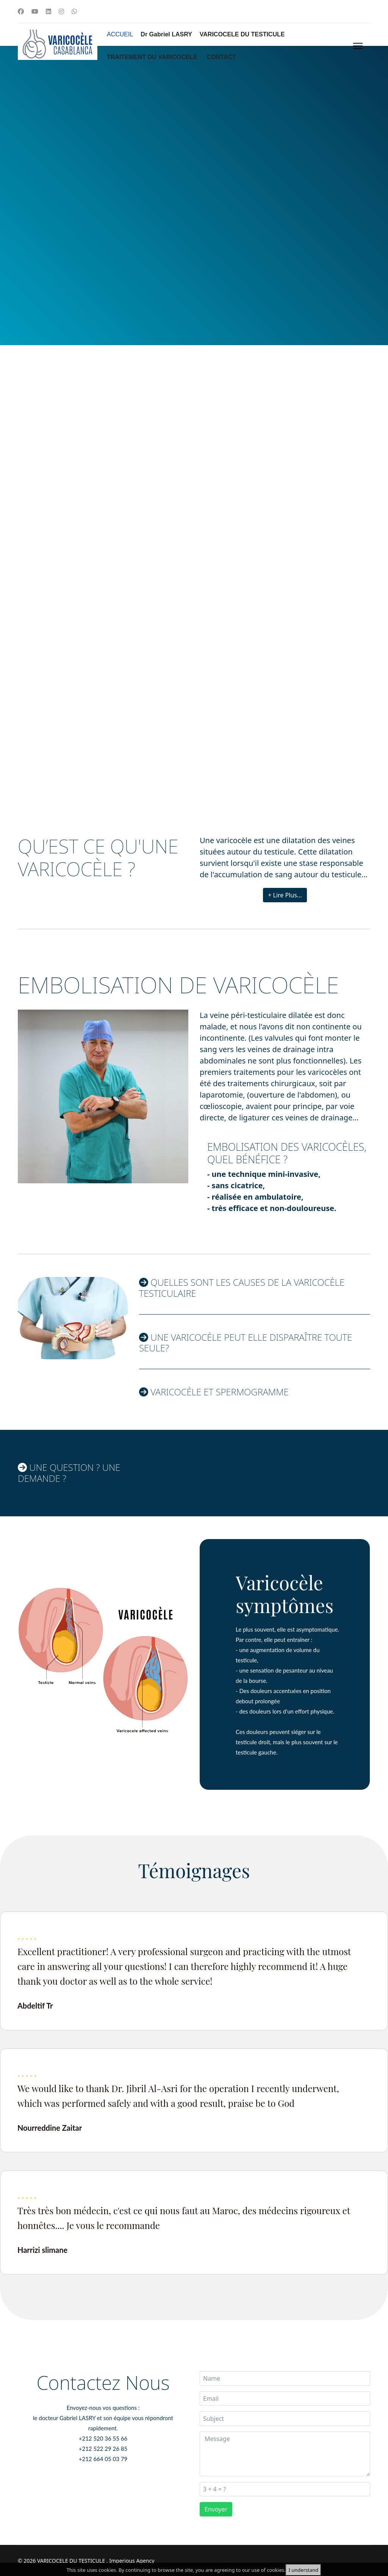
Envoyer (216, 2509)
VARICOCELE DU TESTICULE (242, 34)
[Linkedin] (48, 11)
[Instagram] (61, 11)
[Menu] (356, 46)
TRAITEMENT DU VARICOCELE (152, 57)
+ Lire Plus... (285, 895)
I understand (303, 2570)
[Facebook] (21, 11)
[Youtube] (34, 11)
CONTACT (221, 57)
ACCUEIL (120, 34)
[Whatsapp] (74, 11)
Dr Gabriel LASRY (166, 34)
